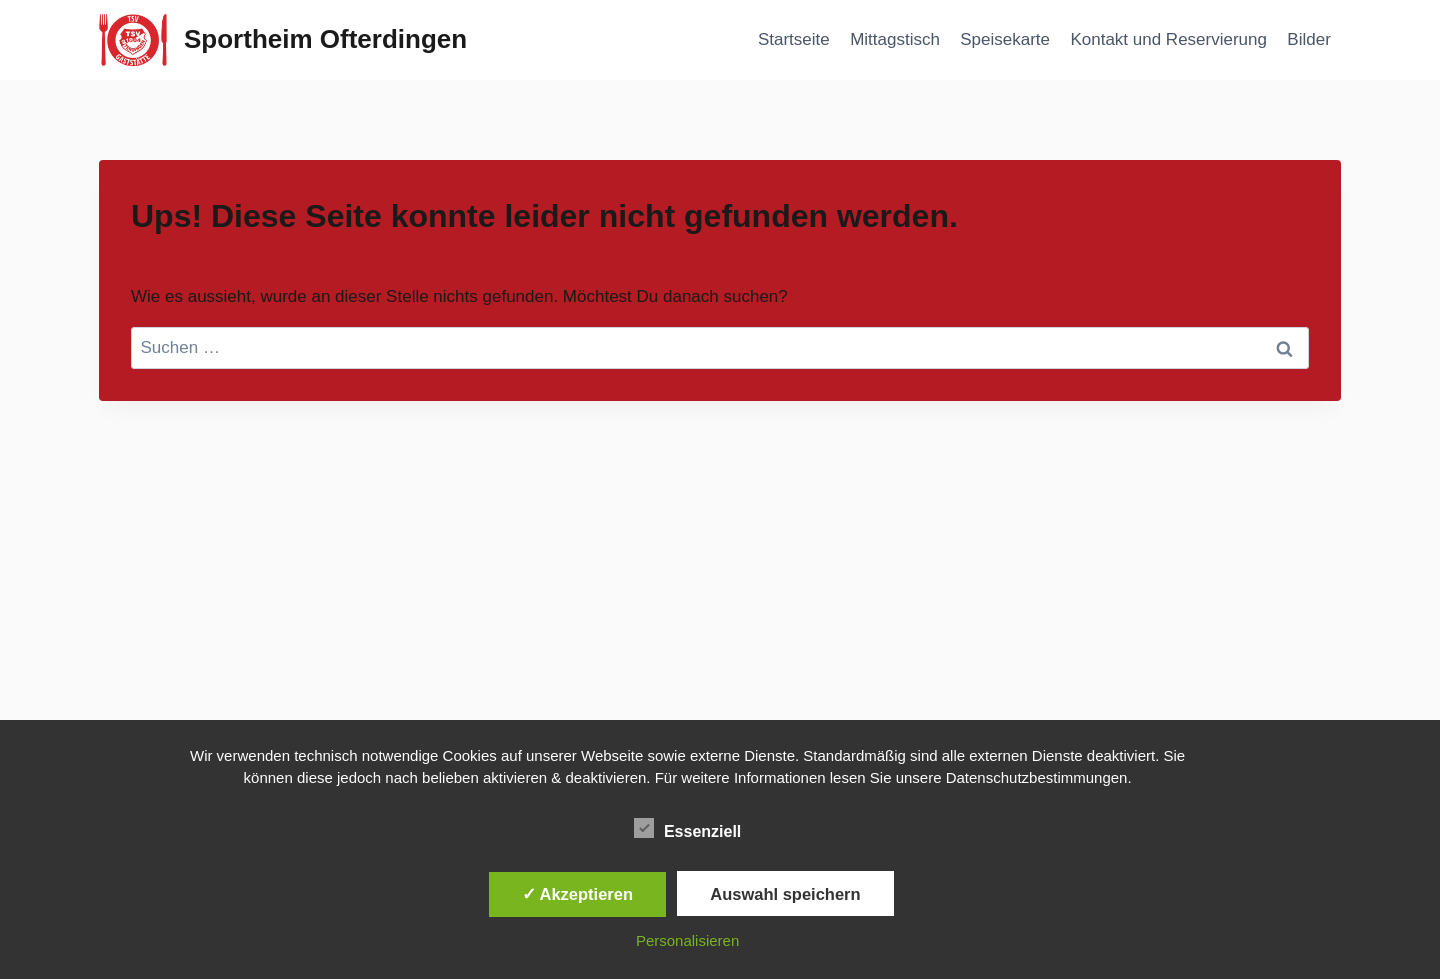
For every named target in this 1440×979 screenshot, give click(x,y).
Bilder (1308, 39)
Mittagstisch (895, 39)
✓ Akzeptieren (578, 894)
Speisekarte (1005, 39)
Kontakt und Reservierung (1168, 39)
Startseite (794, 39)
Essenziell (687, 828)
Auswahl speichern (785, 894)
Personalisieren (687, 940)
